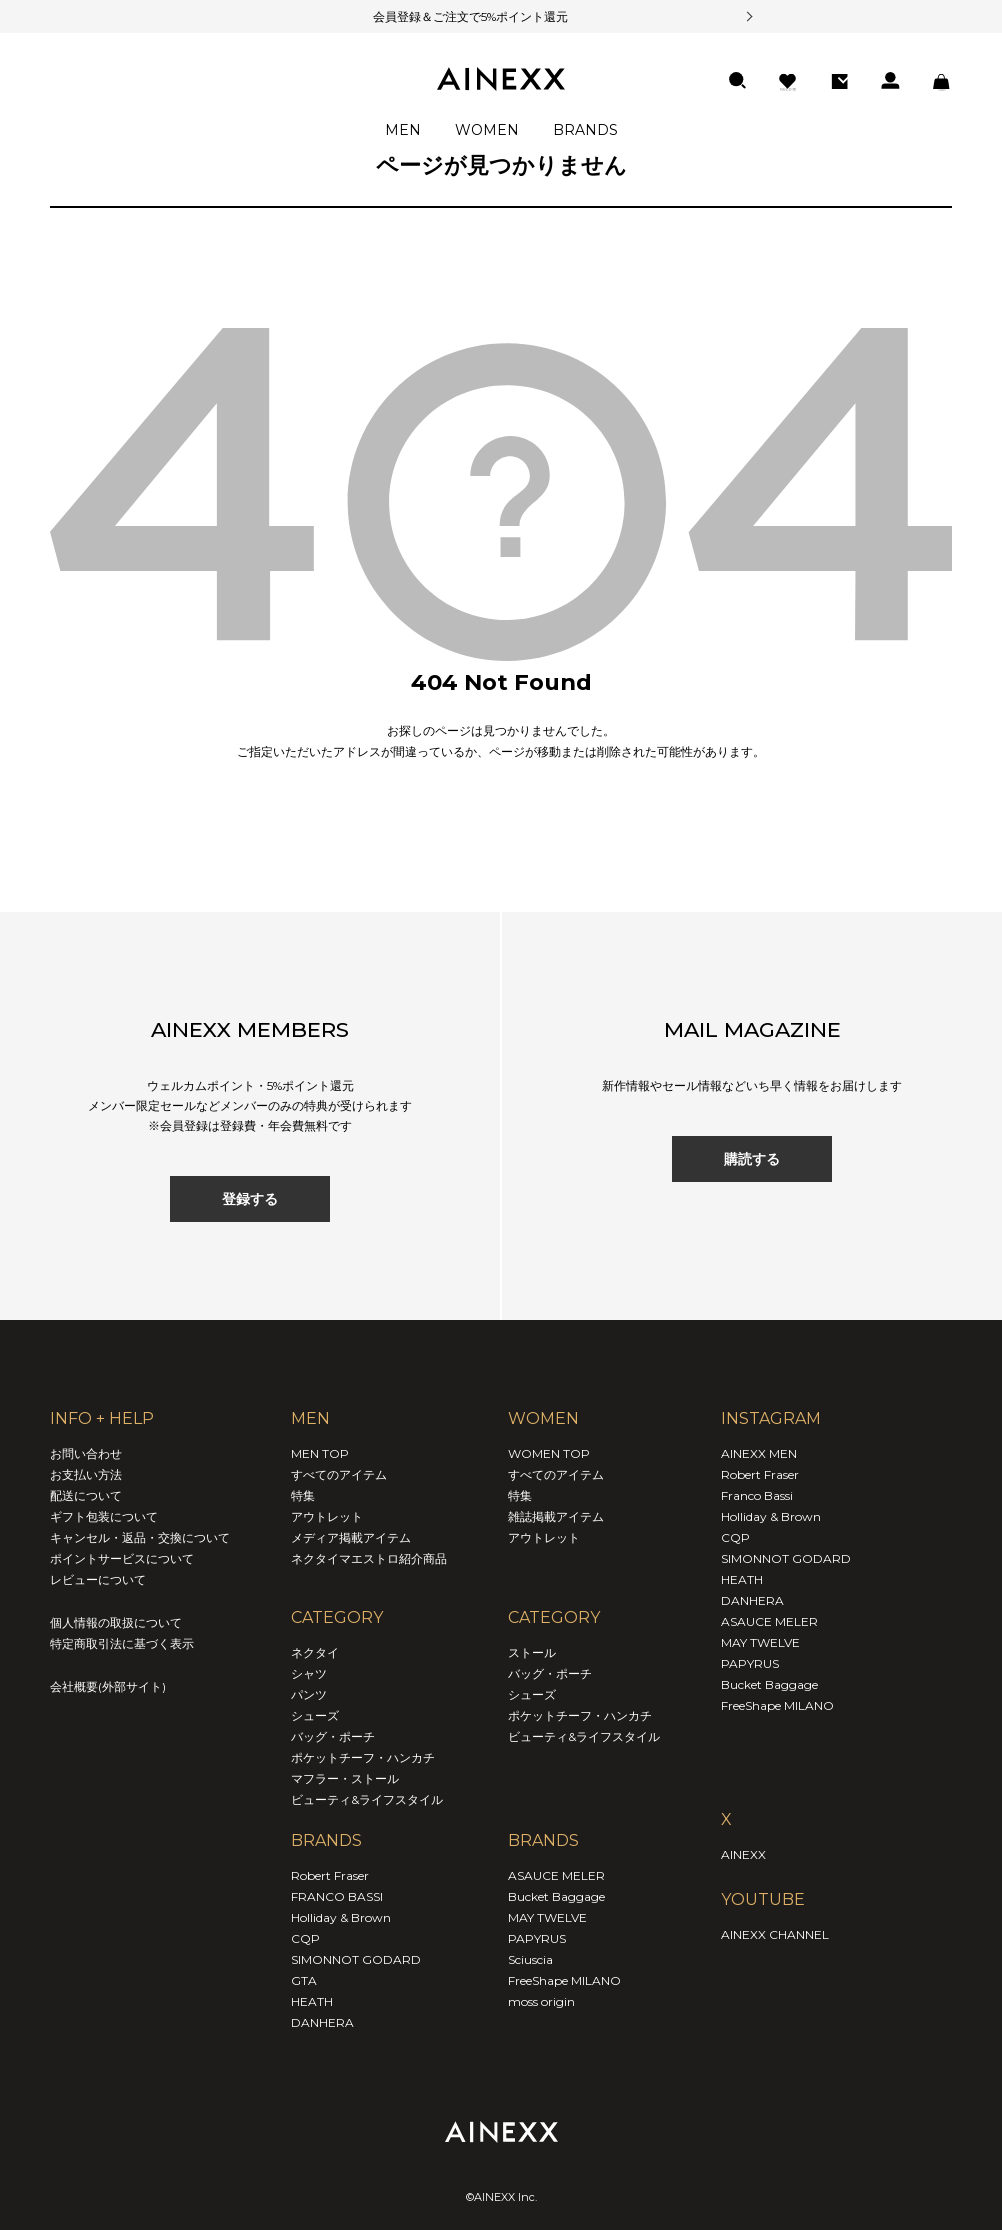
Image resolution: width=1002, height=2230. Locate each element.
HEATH (312, 2001)
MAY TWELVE (547, 1917)
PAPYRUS (537, 1938)
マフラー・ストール (345, 1778)
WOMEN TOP (549, 1453)
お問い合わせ (86, 1453)
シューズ (315, 1715)
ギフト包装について (104, 1516)
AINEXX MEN (759, 1453)
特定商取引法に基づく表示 (122, 1643)
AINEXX (743, 1854)
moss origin (541, 2001)
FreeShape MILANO (564, 1980)
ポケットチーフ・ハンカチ (363, 1757)
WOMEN (487, 130)
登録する (250, 1199)
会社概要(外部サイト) (108, 1686)
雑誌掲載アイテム (556, 1516)
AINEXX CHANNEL (775, 1934)
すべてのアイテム (339, 1474)
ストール (532, 1652)
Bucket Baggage (556, 1896)
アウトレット (327, 1516)
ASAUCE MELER (556, 1875)
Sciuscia (530, 1959)
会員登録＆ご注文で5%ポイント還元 (445, 16)
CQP (305, 1938)
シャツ (309, 1673)
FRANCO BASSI (337, 1896)
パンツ (309, 1694)
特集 (303, 1495)
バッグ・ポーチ (333, 1736)
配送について (86, 1495)
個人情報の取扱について (116, 1622)
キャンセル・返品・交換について (140, 1537)
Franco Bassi (757, 1495)
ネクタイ (315, 1652)
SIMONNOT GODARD (356, 1959)
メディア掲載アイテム (351, 1537)
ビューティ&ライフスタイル (367, 1799)
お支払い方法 (86, 1474)
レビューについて (98, 1579)
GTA (304, 1980)
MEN (403, 130)
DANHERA (322, 2022)
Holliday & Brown (341, 1917)
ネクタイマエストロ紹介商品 (369, 1558)
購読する (752, 1159)
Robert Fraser (330, 1875)
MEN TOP (320, 1453)
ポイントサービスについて (122, 1558)
